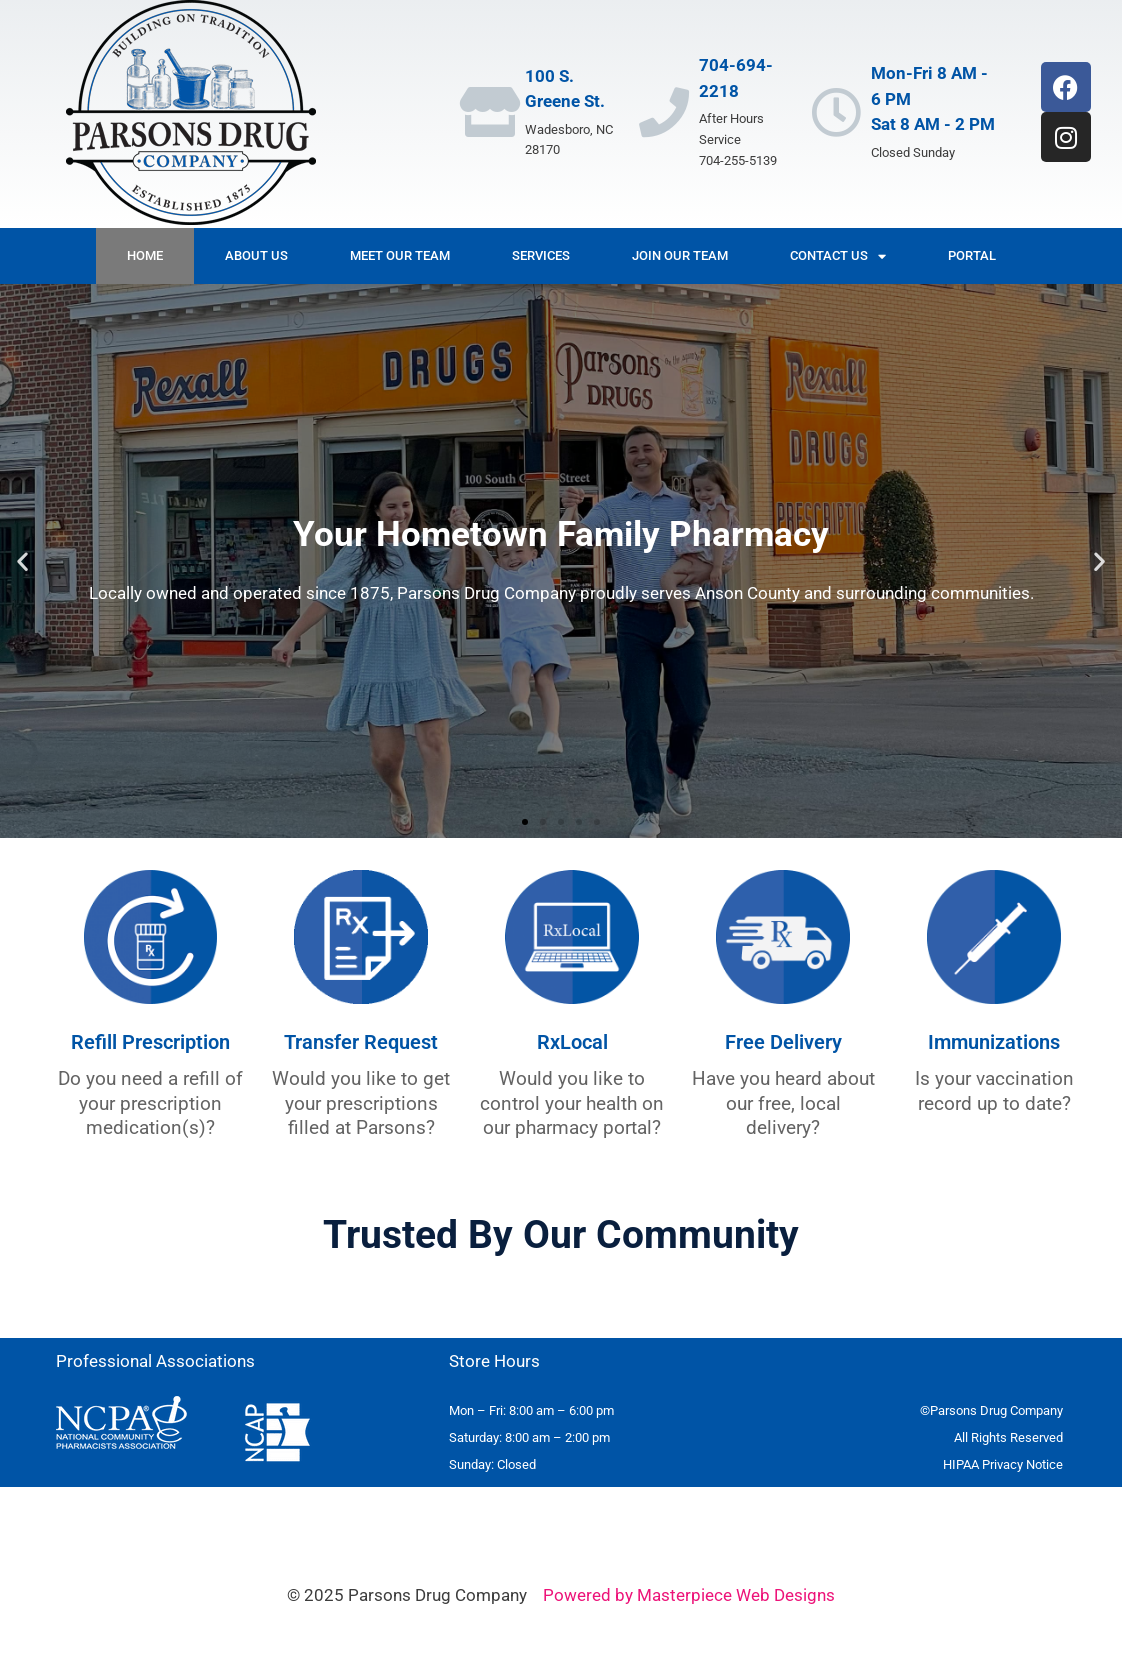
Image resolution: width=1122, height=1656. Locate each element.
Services (541, 255)
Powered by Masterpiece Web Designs (689, 1595)
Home (145, 255)
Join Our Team (680, 255)
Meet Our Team (400, 255)
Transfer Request (361, 1042)
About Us (256, 255)
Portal (972, 255)
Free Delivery (783, 1042)
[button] (22, 561)
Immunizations (994, 1042)
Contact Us (838, 256)
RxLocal (572, 1042)
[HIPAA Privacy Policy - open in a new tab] (1003, 1464)
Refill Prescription (150, 1042)
